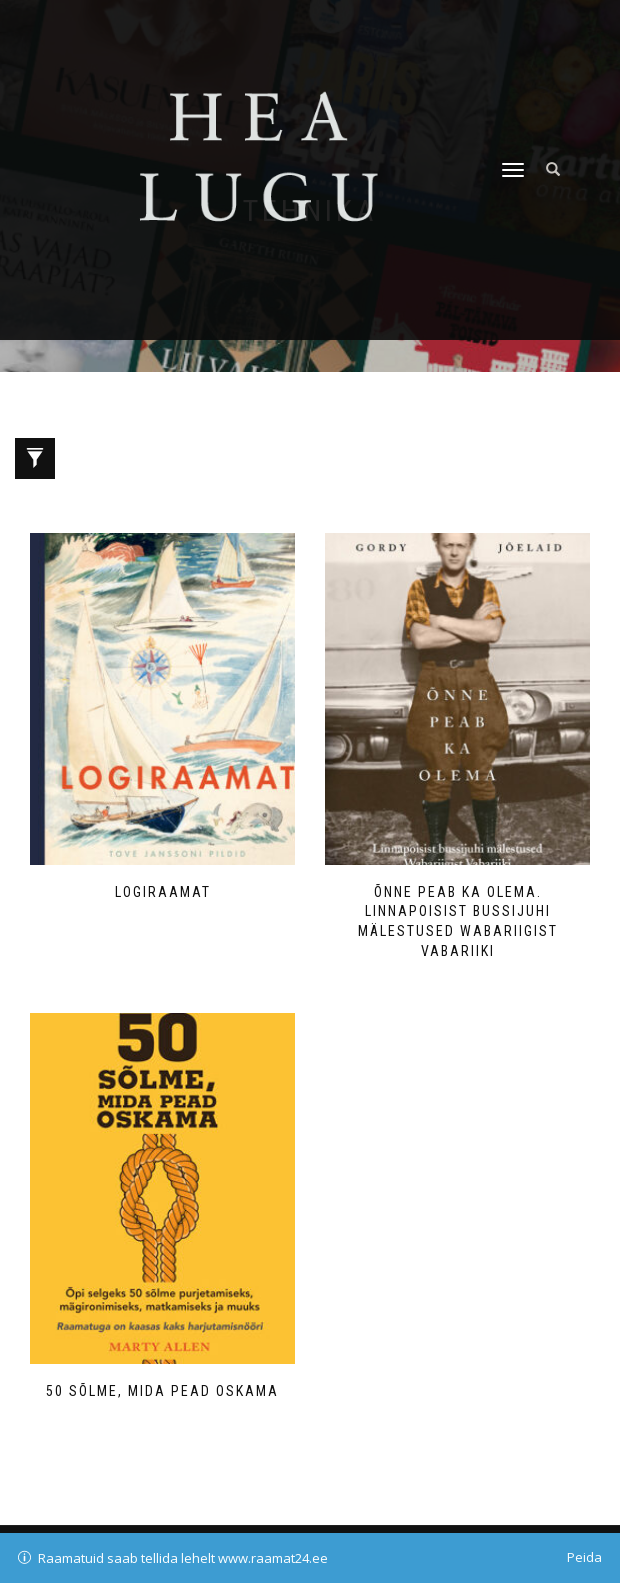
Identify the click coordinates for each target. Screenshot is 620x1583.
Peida (584, 1557)
